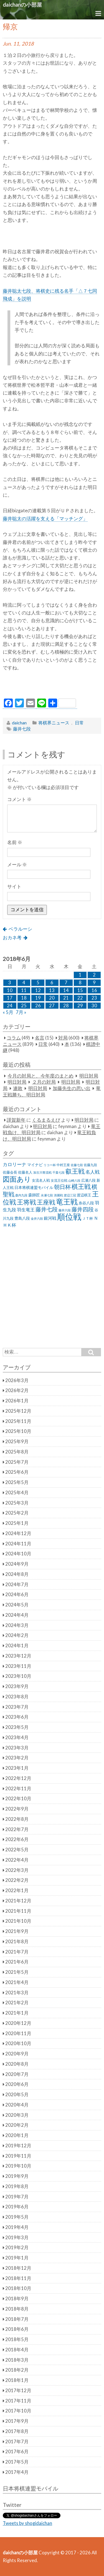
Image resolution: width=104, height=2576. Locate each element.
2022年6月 (17, 1839)
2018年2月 (17, 2370)
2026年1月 (17, 1401)
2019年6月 (17, 2207)
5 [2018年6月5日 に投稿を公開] (38, 982)
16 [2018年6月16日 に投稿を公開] (94, 990)
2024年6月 (17, 1594)
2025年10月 (18, 1431)
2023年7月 (17, 1707)
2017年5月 (17, 2462)
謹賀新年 (16, 1120)
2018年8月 (17, 2309)
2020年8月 (17, 2064)
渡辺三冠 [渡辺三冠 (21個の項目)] (70, 1195)
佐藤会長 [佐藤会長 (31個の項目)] (10, 1172)
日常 (79, 722)
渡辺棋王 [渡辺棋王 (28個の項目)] (84, 1195)
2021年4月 (17, 1982)
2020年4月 (17, 2105)
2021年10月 (18, 1921)
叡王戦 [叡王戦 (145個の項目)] (75, 1171)
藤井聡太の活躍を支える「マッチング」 (45, 518)
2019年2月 (17, 2247)
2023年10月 (18, 1676)
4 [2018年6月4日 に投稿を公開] (23, 982)
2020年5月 (17, 2094)
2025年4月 (17, 1492)
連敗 (17, 1088)
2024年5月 (17, 1605)
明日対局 (88, 1076)
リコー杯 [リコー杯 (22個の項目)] (50, 1165)
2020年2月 (17, 2125)
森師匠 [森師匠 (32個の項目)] (34, 1195)
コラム (14, 1038)
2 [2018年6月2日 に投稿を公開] (94, 975)
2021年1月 (17, 2013)
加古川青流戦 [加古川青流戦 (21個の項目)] (42, 1172)
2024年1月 (17, 1645)
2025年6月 (17, 1472)
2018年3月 (17, 2360)
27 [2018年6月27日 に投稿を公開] (52, 1005)
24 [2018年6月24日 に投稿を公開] (9, 1005)
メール (17, 864)
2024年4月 (17, 1615)
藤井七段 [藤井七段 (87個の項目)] (46, 1209)
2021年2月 (17, 2002)
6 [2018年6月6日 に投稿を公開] (51, 982)
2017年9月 (17, 2421)
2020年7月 (17, 2074)
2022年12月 (18, 1778)
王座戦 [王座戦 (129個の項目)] (46, 1202)
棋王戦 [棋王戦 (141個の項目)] (81, 1186)
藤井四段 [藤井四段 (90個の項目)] (83, 1209)
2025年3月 (17, 1503)
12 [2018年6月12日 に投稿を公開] (38, 990)
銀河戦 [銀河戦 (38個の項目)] (50, 1218)
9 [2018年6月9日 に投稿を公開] (94, 982)
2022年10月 (18, 1798)
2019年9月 (17, 2176)
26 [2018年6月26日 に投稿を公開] (38, 1005)
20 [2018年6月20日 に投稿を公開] (52, 998)
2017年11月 (18, 2401)
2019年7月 (17, 2197)
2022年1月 (17, 1890)
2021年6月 (17, 1962)
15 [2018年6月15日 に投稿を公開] (80, 990)
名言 (39, 1038)
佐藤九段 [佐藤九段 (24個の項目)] (90, 1165)
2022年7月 (17, 1829)
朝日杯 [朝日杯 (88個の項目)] (62, 1186)
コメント (19, 799)
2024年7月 (17, 1584)
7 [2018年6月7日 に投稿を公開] (66, 982)
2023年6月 (17, 1717)
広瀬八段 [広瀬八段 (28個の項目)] (88, 1180)
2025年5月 (17, 1482)
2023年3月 (17, 1748)
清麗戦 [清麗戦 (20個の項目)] (58, 1195)
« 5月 (8, 1012)
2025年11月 (18, 1421)
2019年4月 (17, 2227)
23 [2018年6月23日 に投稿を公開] (94, 998)
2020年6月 (17, 2084)
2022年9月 (17, 1809)
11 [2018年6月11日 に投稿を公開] (24, 990)
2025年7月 (17, 1462)
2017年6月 (17, 2451)
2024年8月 (17, 1574)
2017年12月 (18, 2390)
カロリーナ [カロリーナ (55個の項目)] (14, 1164)
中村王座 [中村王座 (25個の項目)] (63, 1165)
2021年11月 (18, 1911)
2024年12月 (18, 1533)
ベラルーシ (20, 929)
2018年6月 (17, 2329)
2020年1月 (17, 2135)
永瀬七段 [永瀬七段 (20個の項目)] (47, 1195)
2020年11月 (18, 2033)
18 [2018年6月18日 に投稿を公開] (24, 998)
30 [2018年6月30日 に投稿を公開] (94, 1005)
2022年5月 (17, 1849)
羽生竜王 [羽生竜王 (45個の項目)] (26, 1209)
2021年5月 (17, 1972)
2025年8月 (17, 1452)
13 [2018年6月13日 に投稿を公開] (52, 990)
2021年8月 (17, 1941)
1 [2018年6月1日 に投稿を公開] (80, 975)
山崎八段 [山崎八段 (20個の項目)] (74, 1180)
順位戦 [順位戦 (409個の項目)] (69, 1216)
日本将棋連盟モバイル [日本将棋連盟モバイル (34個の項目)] (33, 1187)
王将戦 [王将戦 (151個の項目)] (26, 1202)
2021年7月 (17, 1952)
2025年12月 (18, 1411)
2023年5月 (17, 1727)
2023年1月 (17, 1768)
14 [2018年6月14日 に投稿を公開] (66, 990)
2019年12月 (18, 2145)
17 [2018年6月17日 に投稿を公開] (9, 998)
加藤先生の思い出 (71, 1088)
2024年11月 (18, 1543)
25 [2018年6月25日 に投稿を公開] (24, 1005)
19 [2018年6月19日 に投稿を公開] (38, 998)
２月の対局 (44, 1082)
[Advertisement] (53, 687)
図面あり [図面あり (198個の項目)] (17, 1179)
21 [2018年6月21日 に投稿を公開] (66, 998)
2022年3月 (17, 1870)
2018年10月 (18, 2288)
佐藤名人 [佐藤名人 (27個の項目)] (25, 1172)
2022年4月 (17, 1860)
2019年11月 (18, 2156)
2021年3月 (17, 1992)
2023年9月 (17, 1686)
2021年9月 (17, 1931)
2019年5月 (17, 2217)
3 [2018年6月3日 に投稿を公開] (9, 982)
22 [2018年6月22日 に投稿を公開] (80, 998)
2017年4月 (17, 2472)
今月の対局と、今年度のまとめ (40, 1076)
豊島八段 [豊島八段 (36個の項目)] (22, 1218)
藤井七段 (22, 728)
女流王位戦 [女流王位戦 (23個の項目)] (59, 1180)
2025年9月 (17, 1441)
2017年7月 (17, 2441)
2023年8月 (17, 1696)
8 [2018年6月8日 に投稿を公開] (80, 982)
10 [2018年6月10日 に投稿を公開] (9, 990)
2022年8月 (17, 1819)
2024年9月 (17, 1564)
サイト (14, 886)
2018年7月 (17, 2319)
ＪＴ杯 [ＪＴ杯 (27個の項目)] (87, 1218)
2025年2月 (17, 1513)
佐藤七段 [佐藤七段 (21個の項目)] (77, 1165)
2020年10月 (18, 2043)
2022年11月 (18, 1788)
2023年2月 (17, 1758)
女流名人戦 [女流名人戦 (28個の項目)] (41, 1180)
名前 (14, 842)
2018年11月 (18, 2278)
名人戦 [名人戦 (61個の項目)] (92, 1172)
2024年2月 (17, 1635)
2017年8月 (17, 2431)
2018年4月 (17, 2349)
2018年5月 (17, 2339)
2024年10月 (18, 1553)
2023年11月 (18, 1666)
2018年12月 (18, 2268)
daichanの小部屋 (22, 4)
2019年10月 (18, 2166)
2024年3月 (17, 1625)
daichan (19, 722)
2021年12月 (18, 1901)
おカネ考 (12, 937)
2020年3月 (17, 2115)
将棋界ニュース (53, 722)
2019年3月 (17, 2237)
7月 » (21, 1012)
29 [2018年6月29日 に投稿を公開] (80, 1005)
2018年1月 (17, 2380)
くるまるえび (46, 1120)
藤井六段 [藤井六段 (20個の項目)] (65, 1210)
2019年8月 (17, 2186)
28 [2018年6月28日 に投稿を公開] (66, 1005)
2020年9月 (17, 2054)
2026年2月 (17, 1390)
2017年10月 (18, 2411)
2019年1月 (17, 2258)
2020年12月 (18, 2023)
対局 (63, 1038)
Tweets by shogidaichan (27, 2523)
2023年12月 (18, 1656)
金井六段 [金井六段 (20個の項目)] (37, 1218)
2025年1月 (17, 1523)
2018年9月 (17, 2298)
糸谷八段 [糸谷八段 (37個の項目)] (86, 1203)
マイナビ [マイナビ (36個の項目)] (35, 1164)
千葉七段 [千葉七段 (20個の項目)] (58, 1172)
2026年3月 (17, 1380)
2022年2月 (17, 1880)
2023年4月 (17, 1737)
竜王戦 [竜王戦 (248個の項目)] (67, 1201)
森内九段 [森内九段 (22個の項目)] (21, 1195)
